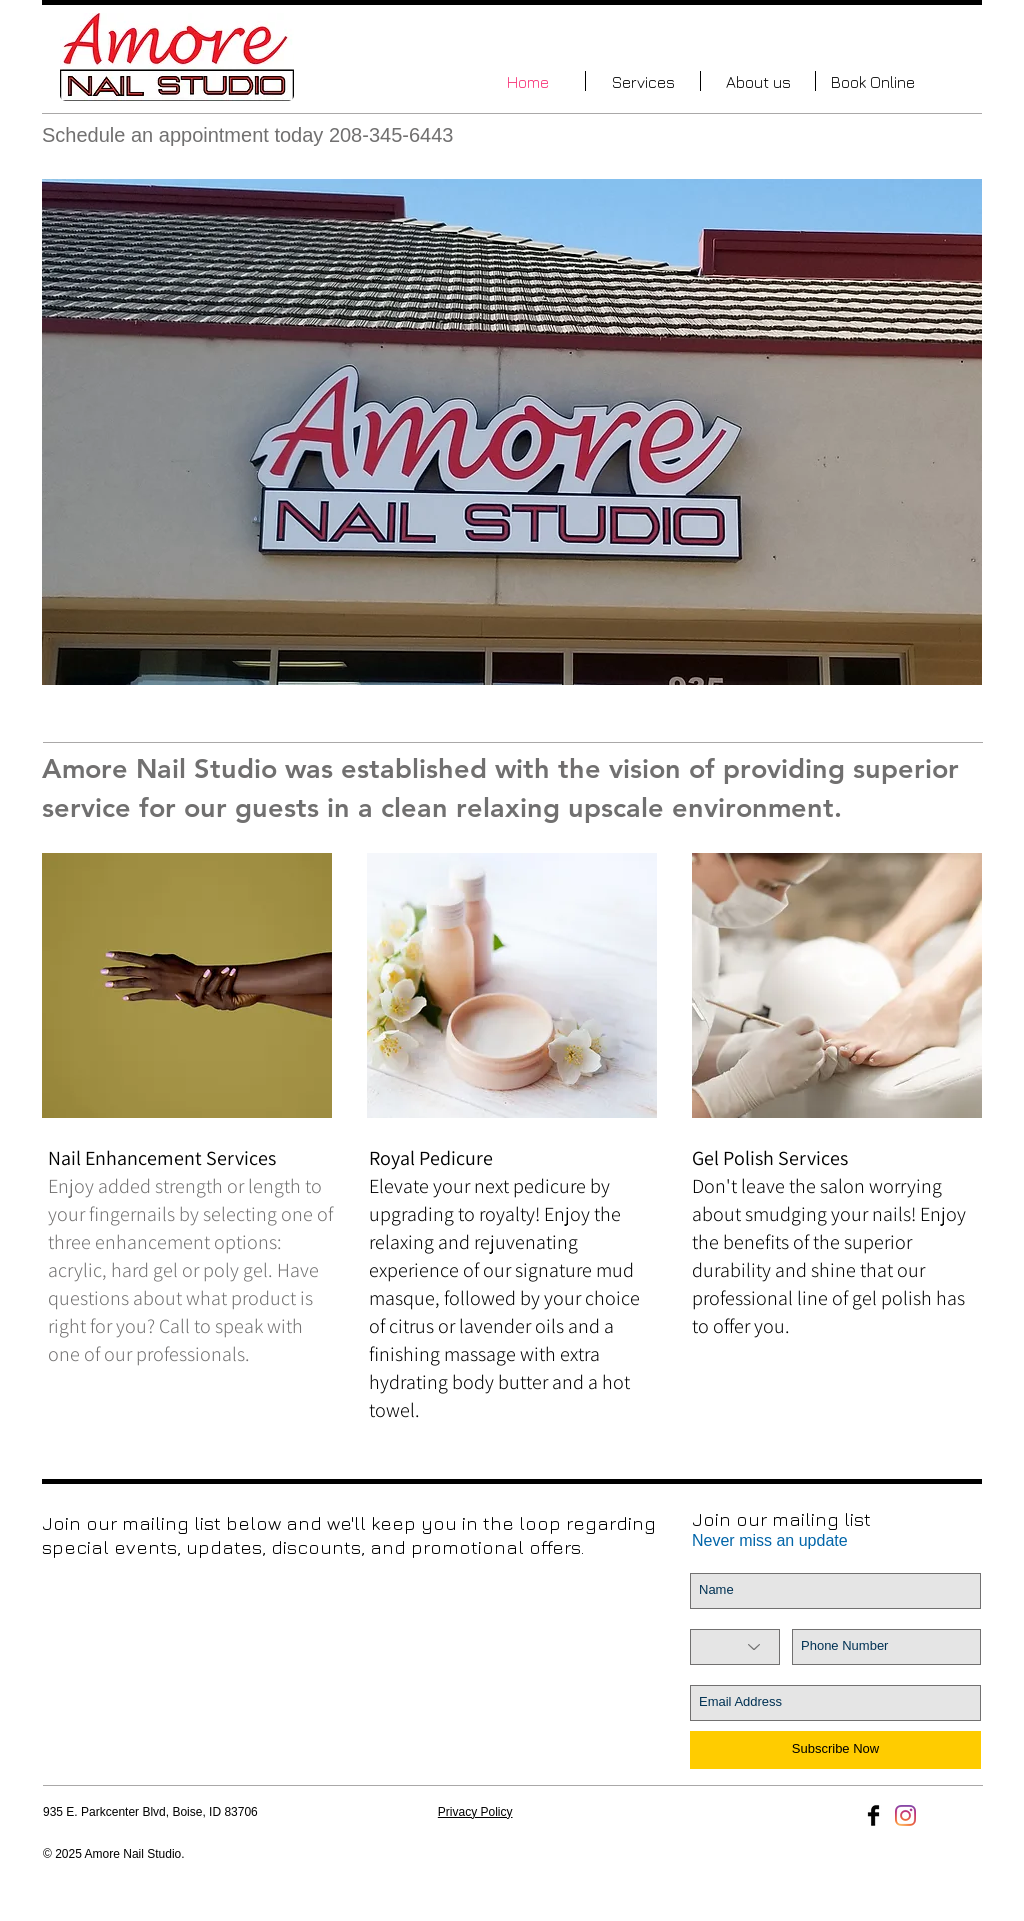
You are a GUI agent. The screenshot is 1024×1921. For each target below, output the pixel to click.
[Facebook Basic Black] (873, 1815)
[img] (187, 985)
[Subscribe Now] (835, 1750)
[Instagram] (905, 1815)
